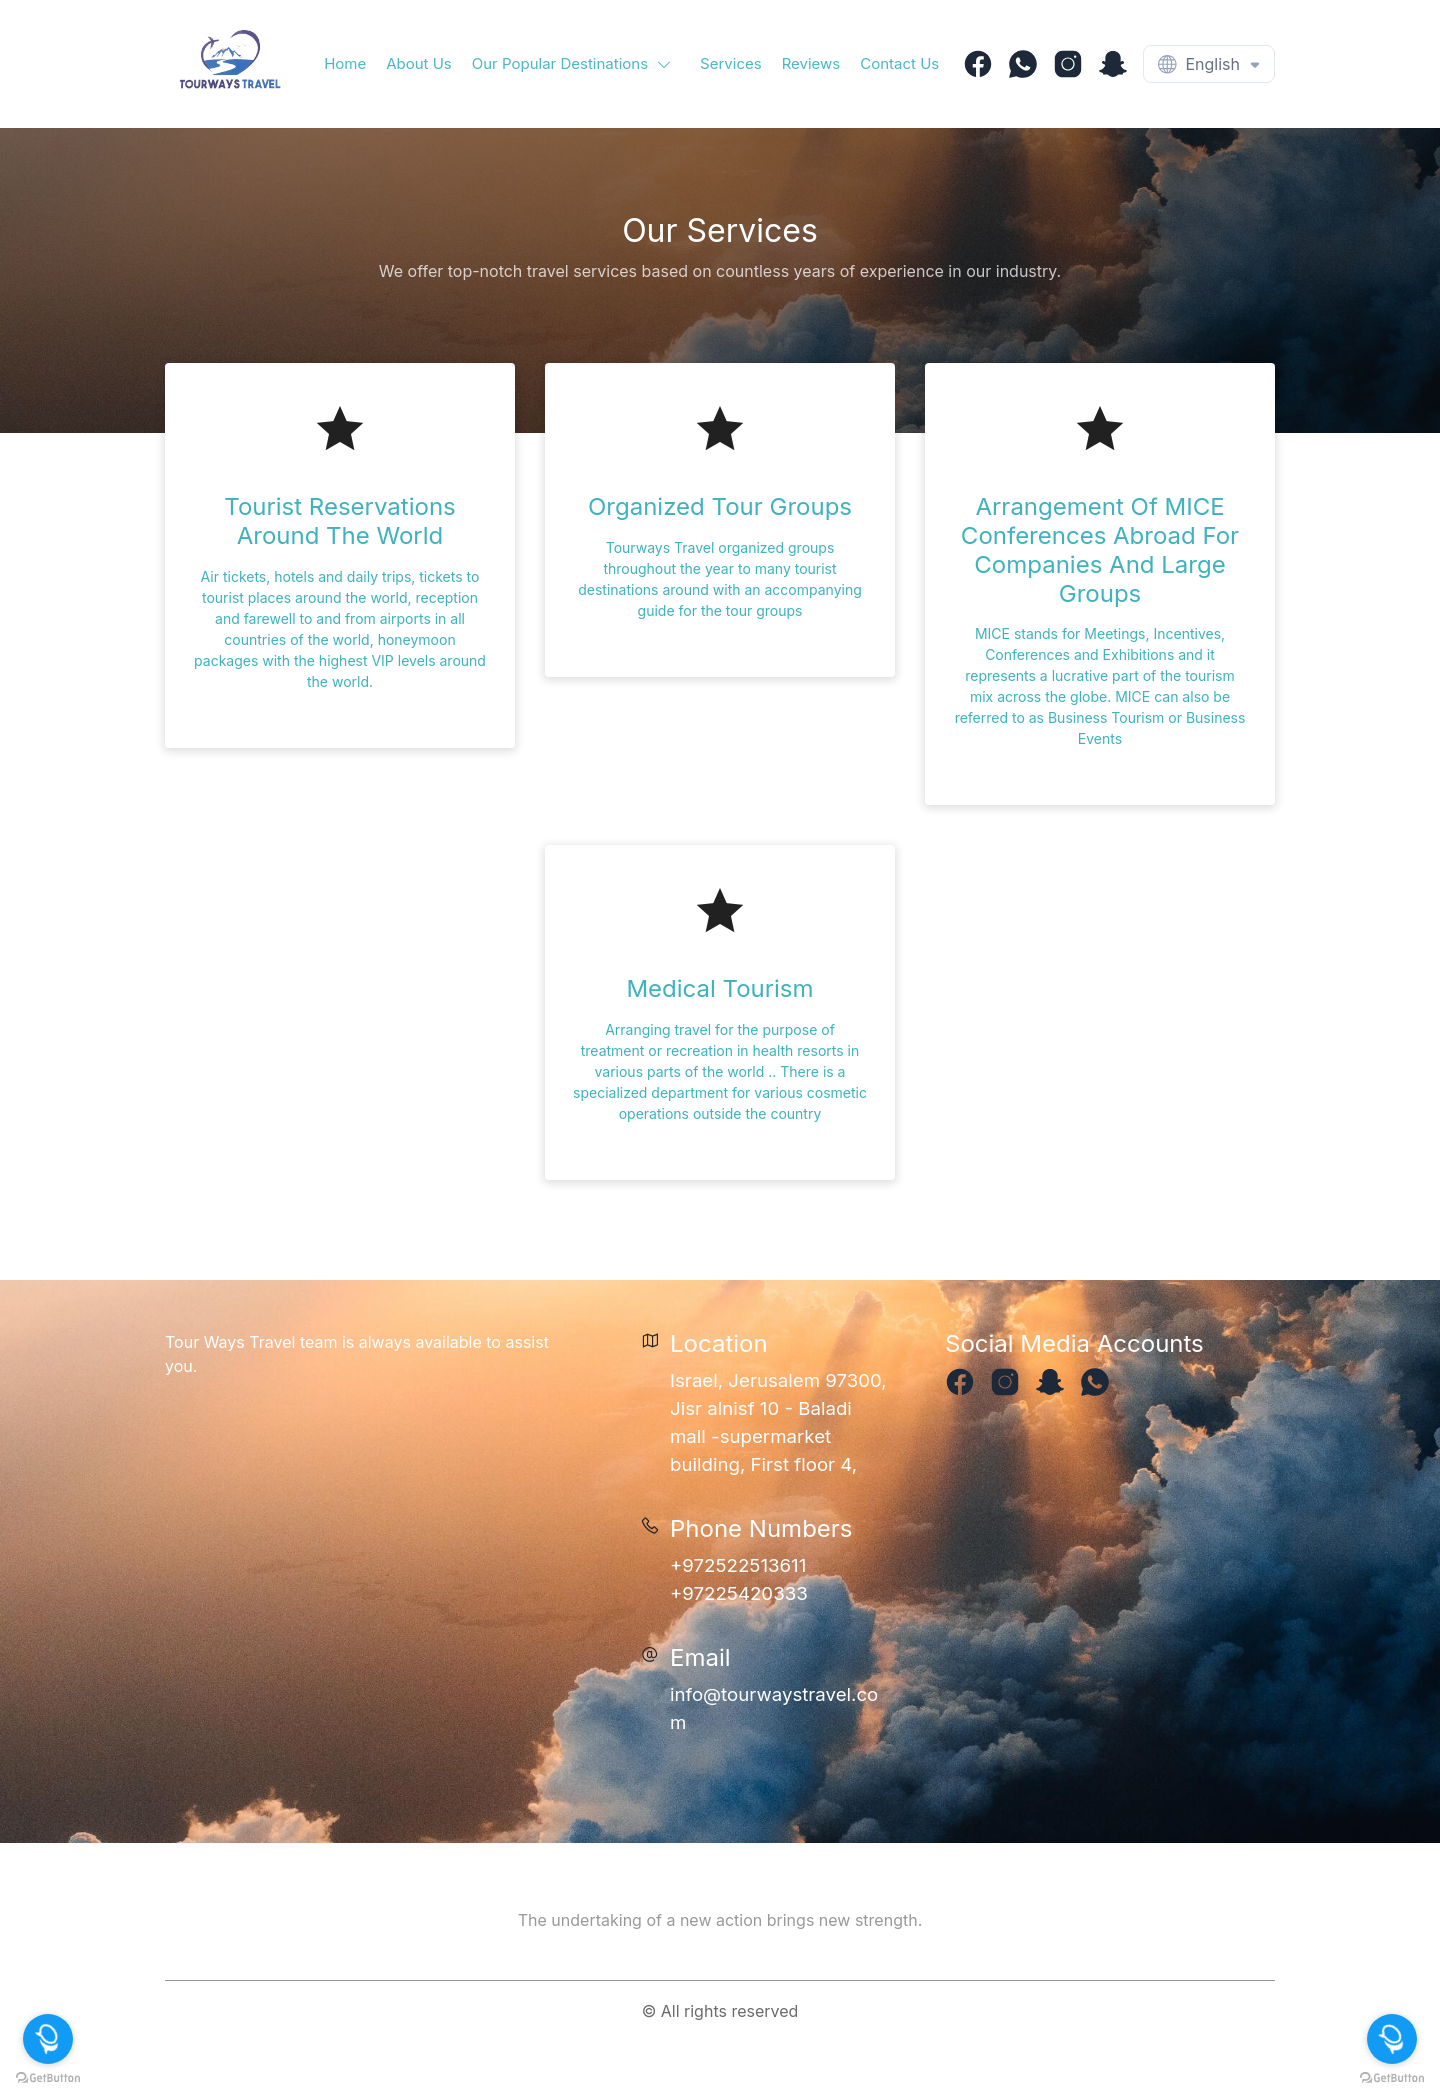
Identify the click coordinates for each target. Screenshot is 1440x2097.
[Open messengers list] (1392, 2039)
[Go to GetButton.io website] (1392, 2077)
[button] (576, 64)
